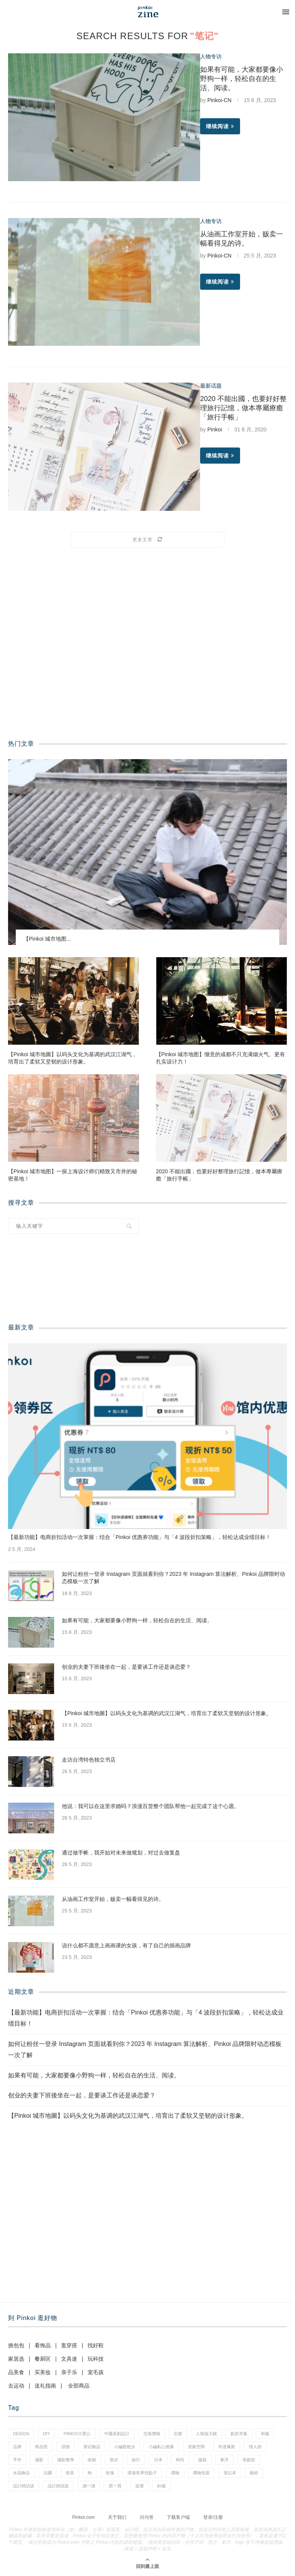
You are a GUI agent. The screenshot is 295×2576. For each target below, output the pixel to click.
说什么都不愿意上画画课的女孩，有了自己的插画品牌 (126, 1945)
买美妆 (43, 2372)
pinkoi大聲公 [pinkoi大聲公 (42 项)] (76, 2433)
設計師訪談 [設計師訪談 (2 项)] (23, 2486)
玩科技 (96, 2359)
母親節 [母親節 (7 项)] (248, 2459)
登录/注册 (213, 2517)
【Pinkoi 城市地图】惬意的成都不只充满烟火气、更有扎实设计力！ (220, 1058)
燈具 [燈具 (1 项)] (70, 2472)
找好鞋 (96, 2345)
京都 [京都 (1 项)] (178, 2433)
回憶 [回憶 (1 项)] (65, 2446)
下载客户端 (178, 2517)
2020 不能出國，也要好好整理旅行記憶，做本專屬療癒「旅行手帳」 (243, 408)
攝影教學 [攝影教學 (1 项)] (65, 2459)
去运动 (16, 2386)
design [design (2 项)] (21, 2433)
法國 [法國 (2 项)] (47, 2472)
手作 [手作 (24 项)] (17, 2459)
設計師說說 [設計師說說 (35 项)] (58, 2486)
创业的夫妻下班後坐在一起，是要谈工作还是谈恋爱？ (126, 1667)
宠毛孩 (96, 2372)
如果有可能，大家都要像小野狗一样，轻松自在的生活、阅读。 (241, 79)
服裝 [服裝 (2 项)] (202, 2459)
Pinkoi (214, 429)
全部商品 (78, 2386)
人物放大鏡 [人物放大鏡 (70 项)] (206, 2433)
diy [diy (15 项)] (46, 2433)
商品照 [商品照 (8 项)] (41, 2446)
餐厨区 (43, 2359)
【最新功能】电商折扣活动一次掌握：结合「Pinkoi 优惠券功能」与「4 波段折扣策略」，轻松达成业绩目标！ (139, 1537)
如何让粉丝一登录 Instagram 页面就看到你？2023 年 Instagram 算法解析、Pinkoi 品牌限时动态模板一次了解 (173, 1578)
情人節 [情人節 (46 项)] (255, 2446)
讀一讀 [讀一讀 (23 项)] (89, 2486)
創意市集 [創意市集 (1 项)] (238, 2433)
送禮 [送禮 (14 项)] (139, 2486)
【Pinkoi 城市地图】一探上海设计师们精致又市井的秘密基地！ (72, 1175)
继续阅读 (220, 126)
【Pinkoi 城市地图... (47, 939)
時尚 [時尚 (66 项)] (180, 2459)
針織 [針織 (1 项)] (161, 2486)
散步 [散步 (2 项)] (114, 2459)
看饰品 (43, 2345)
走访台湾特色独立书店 (89, 1760)
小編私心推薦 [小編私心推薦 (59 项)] (161, 2446)
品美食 (16, 2372)
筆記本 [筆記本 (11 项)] (230, 2472)
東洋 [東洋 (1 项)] (224, 2459)
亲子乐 (69, 2372)
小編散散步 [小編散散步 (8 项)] (124, 2446)
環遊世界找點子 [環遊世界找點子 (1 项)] (142, 2472)
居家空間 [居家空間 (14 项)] (196, 2446)
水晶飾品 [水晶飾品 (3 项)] (21, 2472)
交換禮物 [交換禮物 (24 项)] (151, 2433)
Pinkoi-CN (219, 100)
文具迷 (69, 2359)
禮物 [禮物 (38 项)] (175, 2472)
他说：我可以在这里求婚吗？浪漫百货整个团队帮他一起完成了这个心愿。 (150, 1806)
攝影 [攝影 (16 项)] (39, 2459)
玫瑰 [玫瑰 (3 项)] (110, 2472)
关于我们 (117, 2517)
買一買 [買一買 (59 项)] (115, 2486)
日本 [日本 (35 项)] (158, 2459)
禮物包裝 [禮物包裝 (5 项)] (201, 2472)
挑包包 (16, 2345)
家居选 (16, 2359)
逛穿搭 (69, 2345)
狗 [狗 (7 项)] (90, 2472)
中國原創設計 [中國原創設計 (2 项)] (116, 2433)
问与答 (147, 2517)
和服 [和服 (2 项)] (265, 2433)
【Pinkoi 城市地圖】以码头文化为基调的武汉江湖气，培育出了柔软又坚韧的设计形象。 (72, 1058)
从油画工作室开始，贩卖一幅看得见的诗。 (113, 1899)
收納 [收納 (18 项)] (92, 2459)
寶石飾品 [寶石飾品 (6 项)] (91, 2446)
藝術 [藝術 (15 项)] (254, 2472)
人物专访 (211, 56)
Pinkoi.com (83, 2517)
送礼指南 (45, 2386)
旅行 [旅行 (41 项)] (136, 2459)
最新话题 (211, 386)
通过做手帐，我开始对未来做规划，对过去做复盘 (121, 1852)
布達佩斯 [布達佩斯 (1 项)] (226, 2446)
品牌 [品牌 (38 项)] (17, 2446)
